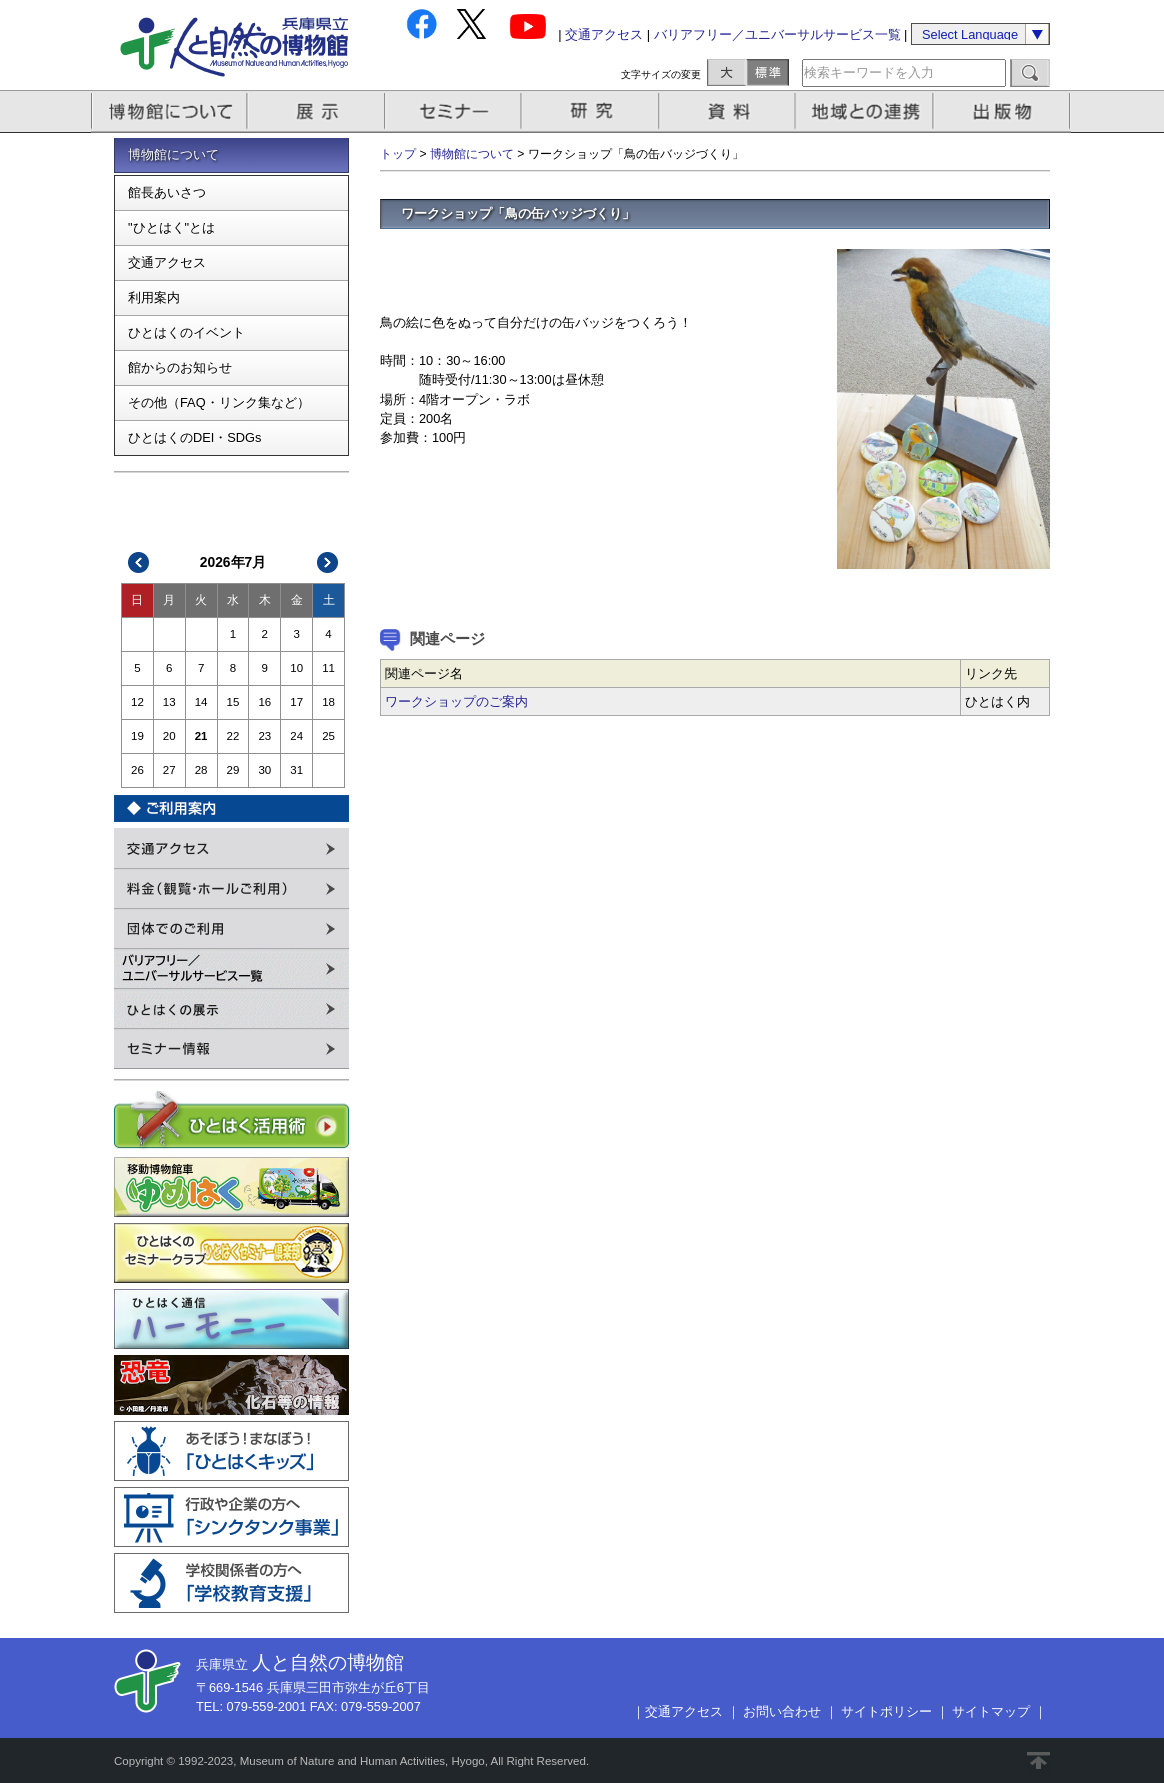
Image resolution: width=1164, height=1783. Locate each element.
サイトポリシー (886, 1711)
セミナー (454, 111)
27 (169, 770)
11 (328, 668)
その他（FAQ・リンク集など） (219, 402)
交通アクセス (604, 34)
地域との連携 (867, 111)
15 (233, 702)
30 (264, 770)
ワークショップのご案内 (456, 701)
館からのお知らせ (180, 367)
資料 (729, 111)
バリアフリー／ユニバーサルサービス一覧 (777, 34)
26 (137, 770)
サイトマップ (991, 1711)
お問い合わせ (782, 1711)
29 (233, 770)
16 (264, 702)
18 (328, 702)
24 (296, 736)
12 (137, 702)
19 (137, 736)
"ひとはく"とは (171, 227)
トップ (398, 154)
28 (201, 770)
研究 (592, 111)
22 (233, 736)
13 (169, 702)
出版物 (1005, 111)
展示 (317, 111)
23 (264, 736)
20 (169, 736)
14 (201, 702)
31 (296, 770)
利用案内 (154, 297)
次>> (328, 562)
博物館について (169, 111)
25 (328, 736)
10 (296, 668)
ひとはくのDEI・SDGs (194, 437)
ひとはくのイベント (186, 332)
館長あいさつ (167, 192)
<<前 (139, 562)
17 (296, 702)
